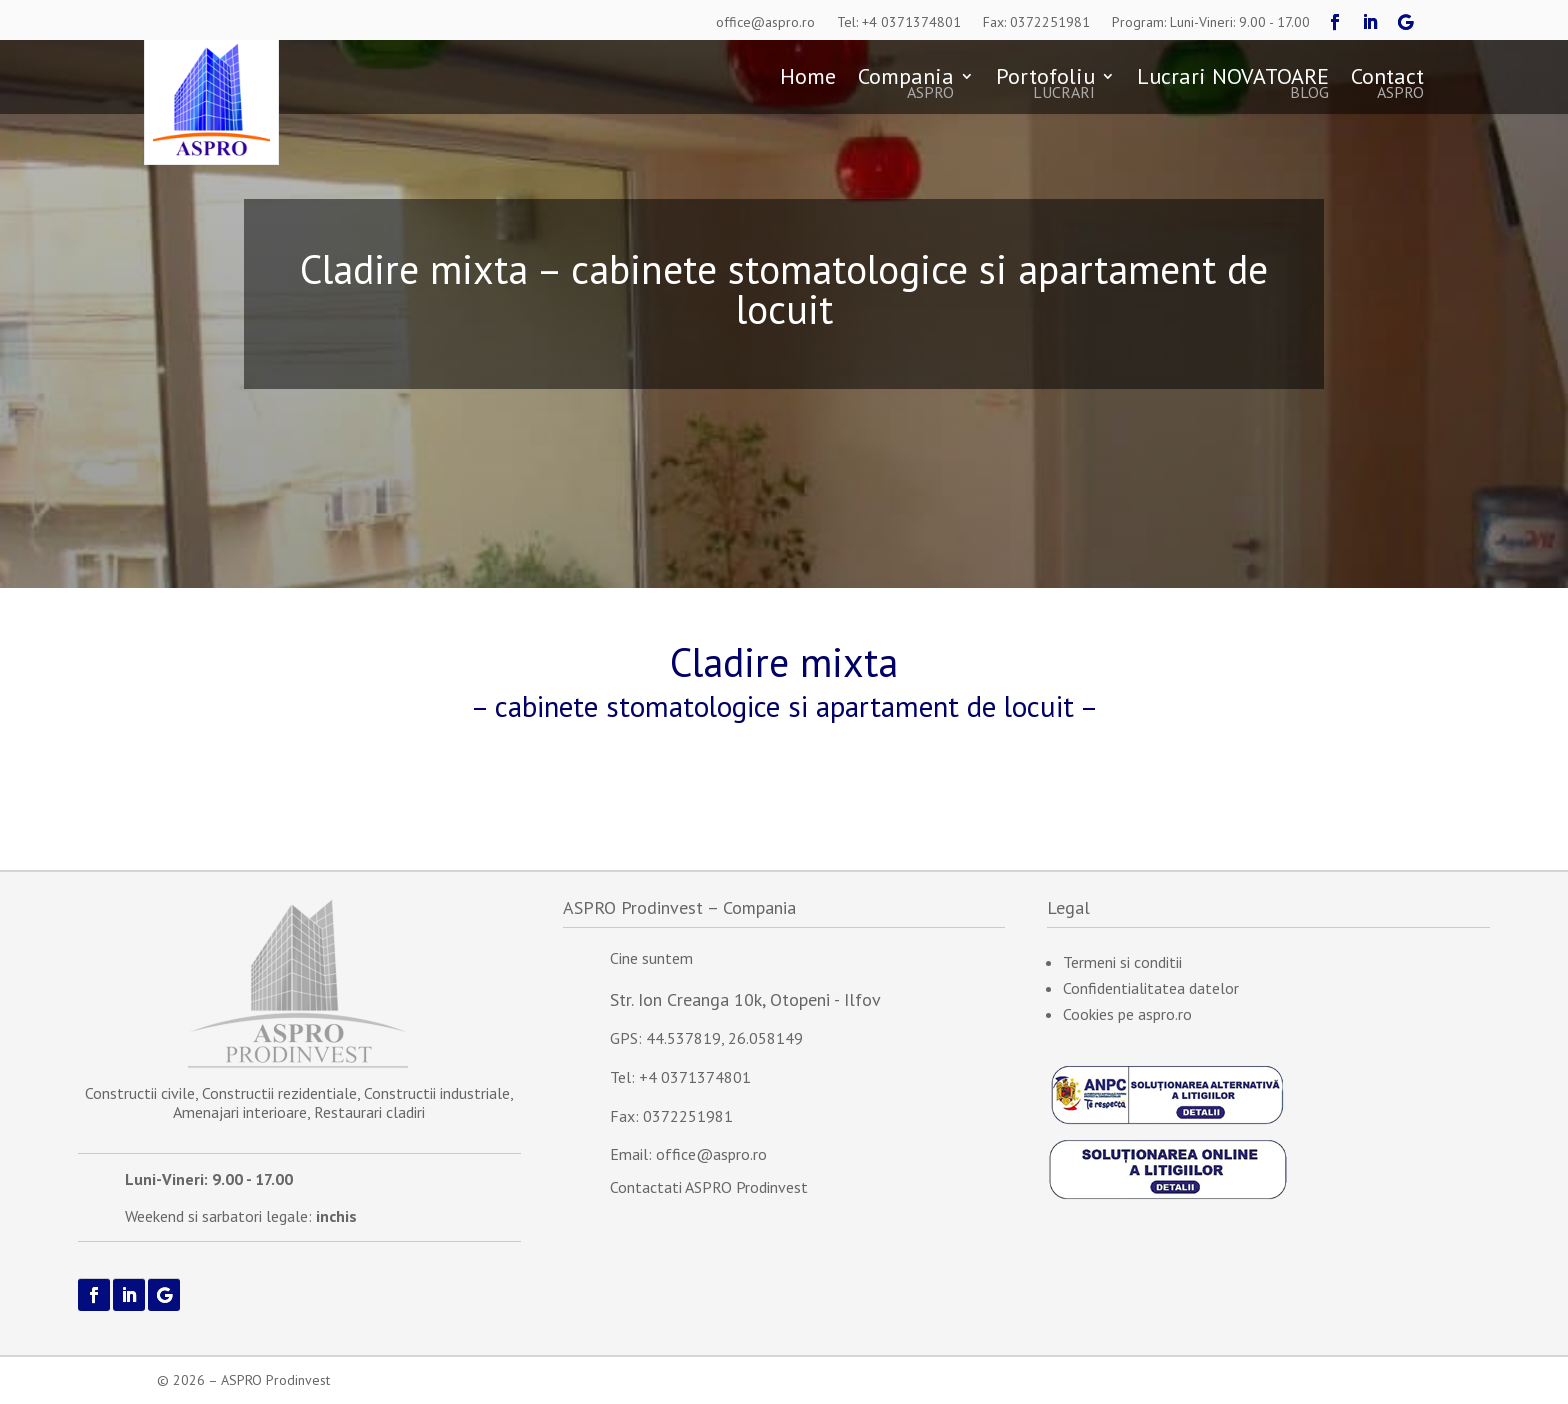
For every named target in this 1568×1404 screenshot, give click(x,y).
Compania (906, 85)
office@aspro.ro (765, 22)
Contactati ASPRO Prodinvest (709, 1187)
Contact (1387, 85)
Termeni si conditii (1122, 962)
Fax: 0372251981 (1036, 22)
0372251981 (688, 1116)
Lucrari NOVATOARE (1233, 85)
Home (808, 79)
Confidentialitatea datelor (1151, 988)
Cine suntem (651, 958)
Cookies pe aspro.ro (1127, 1014)
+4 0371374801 (695, 1077)
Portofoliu (1045, 85)
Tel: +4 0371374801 (899, 22)
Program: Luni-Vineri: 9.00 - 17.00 (1211, 22)
